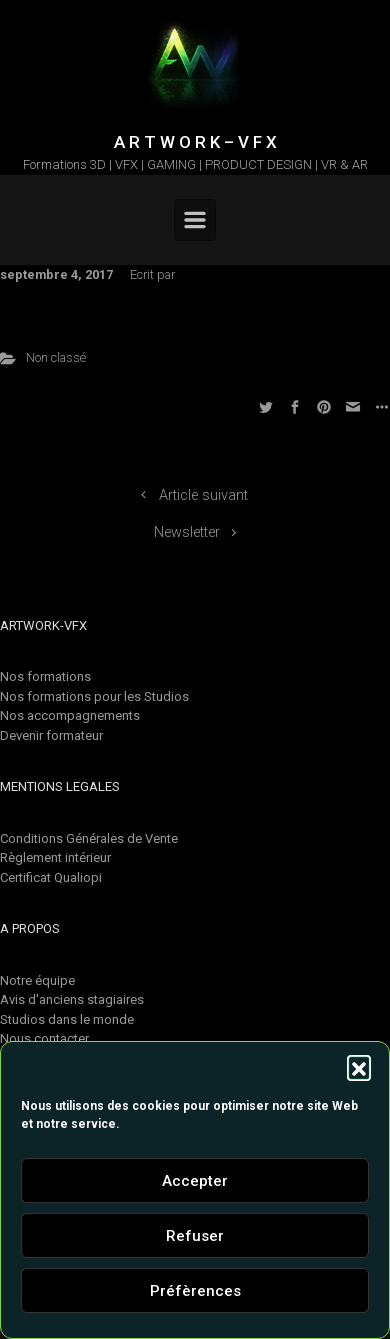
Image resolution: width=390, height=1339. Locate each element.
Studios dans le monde (67, 1019)
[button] (359, 1067)
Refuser (195, 1236)
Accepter (195, 1181)
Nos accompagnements (70, 715)
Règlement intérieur (55, 857)
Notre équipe (37, 980)
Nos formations (45, 676)
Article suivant (203, 495)
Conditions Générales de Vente (89, 838)
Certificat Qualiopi (51, 877)
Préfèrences (195, 1291)
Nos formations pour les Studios (94, 696)
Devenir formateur (51, 735)
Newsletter (187, 532)
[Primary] (195, 220)
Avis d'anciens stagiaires (72, 999)
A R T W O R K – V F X (195, 142)
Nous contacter (44, 1038)
